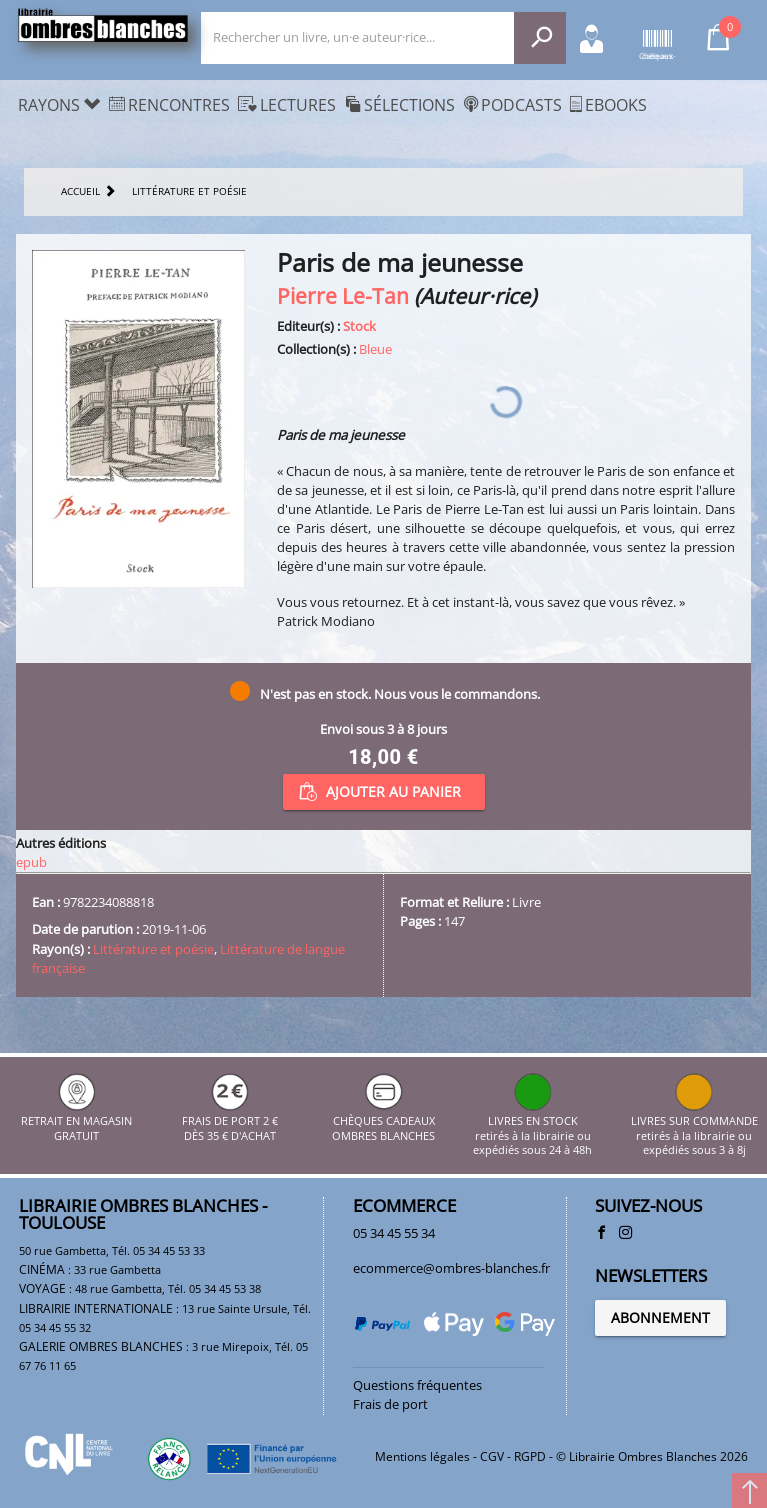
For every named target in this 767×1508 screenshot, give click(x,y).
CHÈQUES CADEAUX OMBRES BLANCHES (383, 1121)
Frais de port (390, 1404)
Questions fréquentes (417, 1385)
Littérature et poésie (153, 949)
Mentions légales (422, 1456)
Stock (359, 326)
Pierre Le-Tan (343, 295)
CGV (492, 1456)
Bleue (375, 349)
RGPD (530, 1456)
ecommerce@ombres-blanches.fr (451, 1268)
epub (31, 862)
